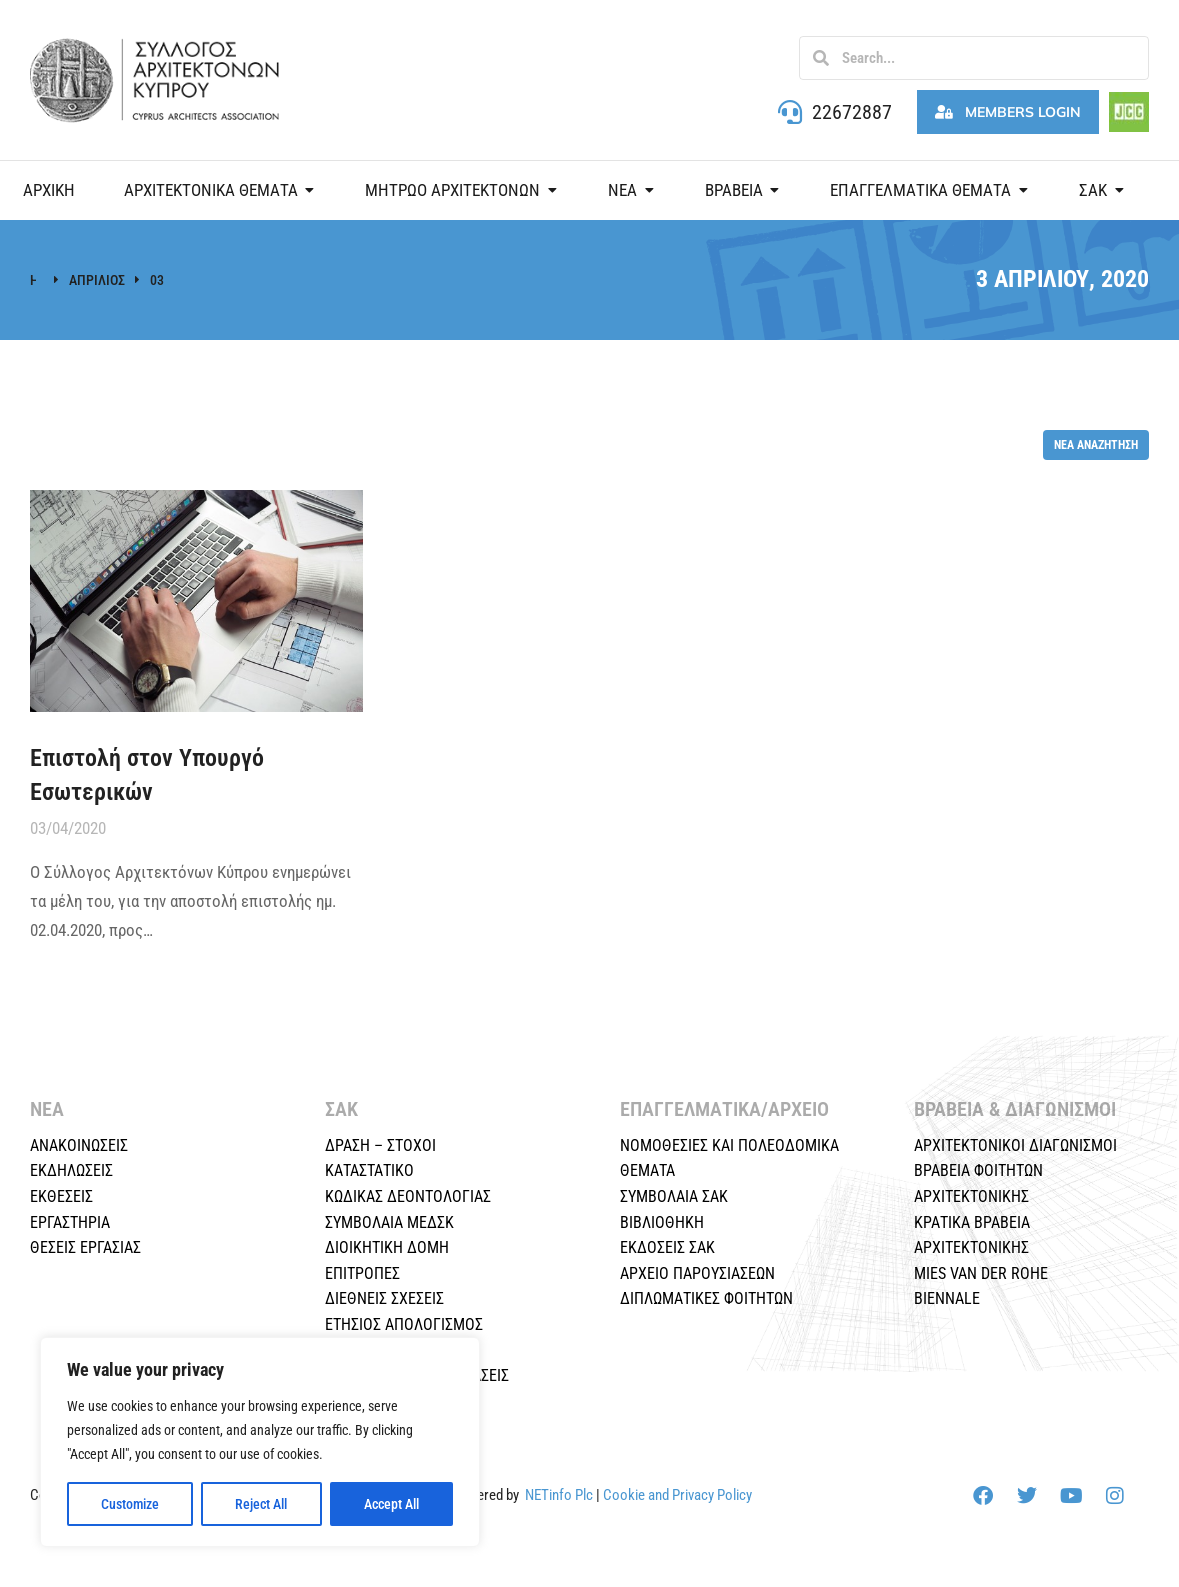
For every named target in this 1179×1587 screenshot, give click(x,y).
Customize (130, 1504)
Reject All (261, 1504)
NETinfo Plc (559, 1495)
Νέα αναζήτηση (1096, 444)
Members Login (1008, 112)
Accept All (391, 1504)
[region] (260, 1442)
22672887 (852, 112)
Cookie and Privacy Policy (677, 1495)
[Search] (821, 58)
